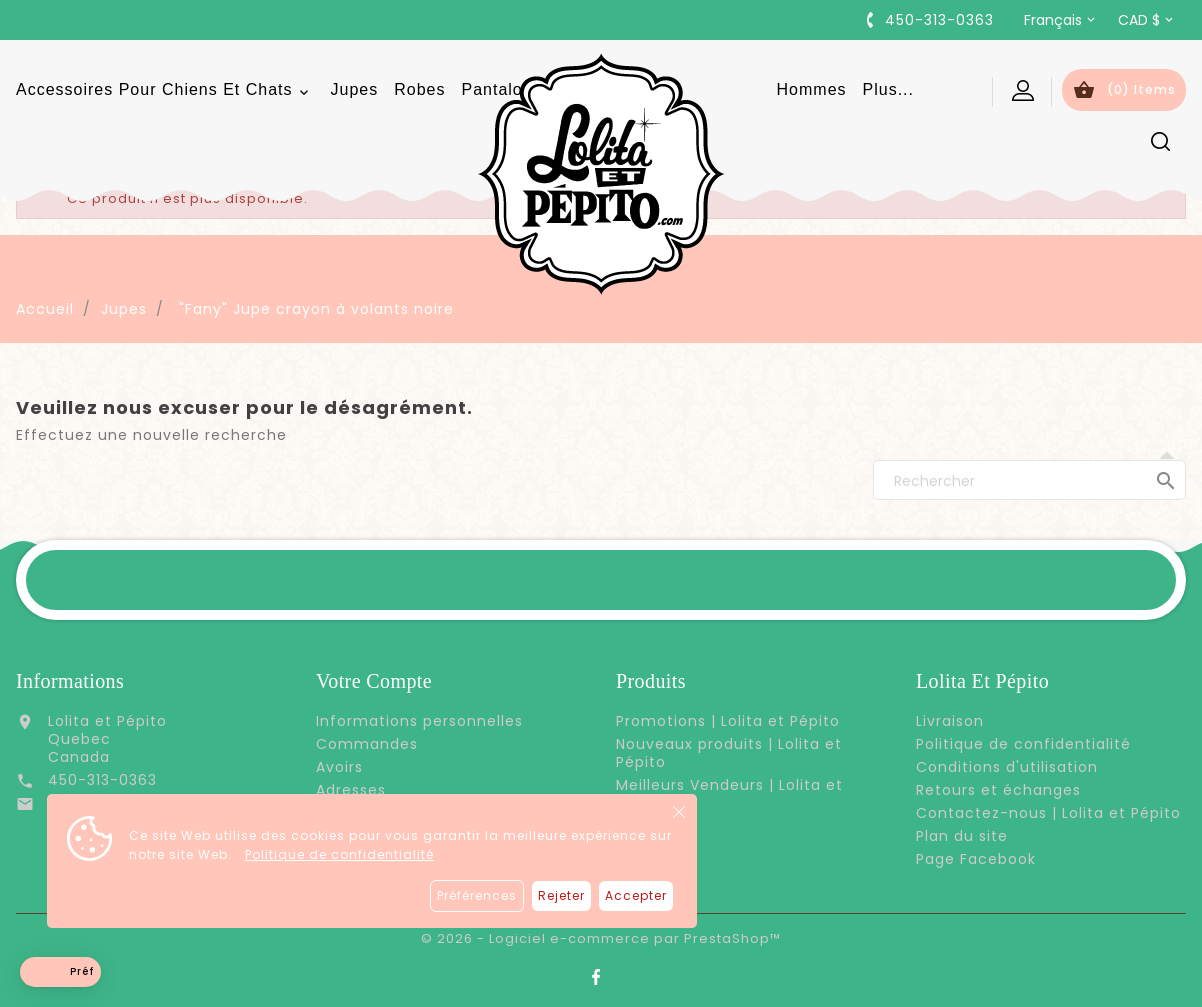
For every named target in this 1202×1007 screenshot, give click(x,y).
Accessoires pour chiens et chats (165, 91)
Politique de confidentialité (339, 854)
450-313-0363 (102, 780)
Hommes (812, 89)
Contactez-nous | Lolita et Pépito (1048, 813)
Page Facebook (976, 859)
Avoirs (339, 767)
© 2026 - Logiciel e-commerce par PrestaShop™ (601, 938)
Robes (419, 89)
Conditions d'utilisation (1007, 767)
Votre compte (374, 681)
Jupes (355, 89)
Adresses (351, 790)
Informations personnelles (419, 721)
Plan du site (962, 836)
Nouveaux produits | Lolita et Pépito (729, 753)
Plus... (888, 89)
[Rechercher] (1029, 480)
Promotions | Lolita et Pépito (728, 721)
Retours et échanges (998, 790)
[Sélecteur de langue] (1061, 20)
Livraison (950, 721)
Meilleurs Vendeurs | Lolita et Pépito (729, 794)
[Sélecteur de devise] (1147, 20)
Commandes (367, 744)
